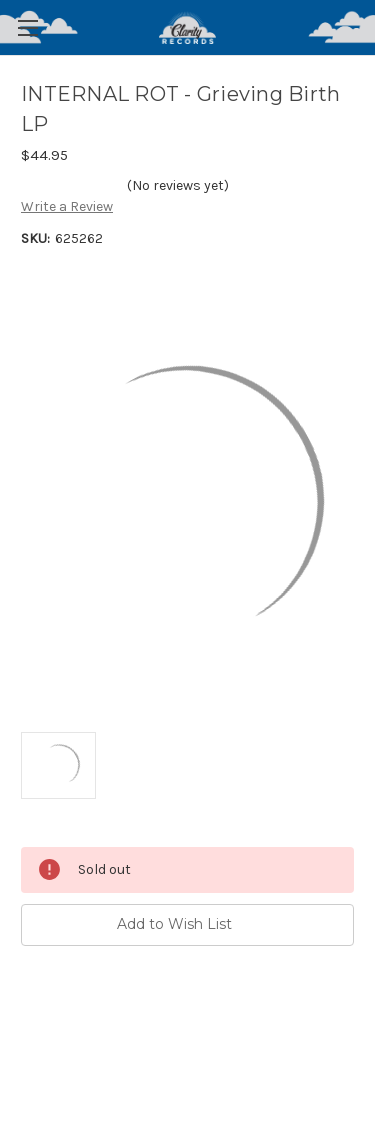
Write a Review (67, 206)
